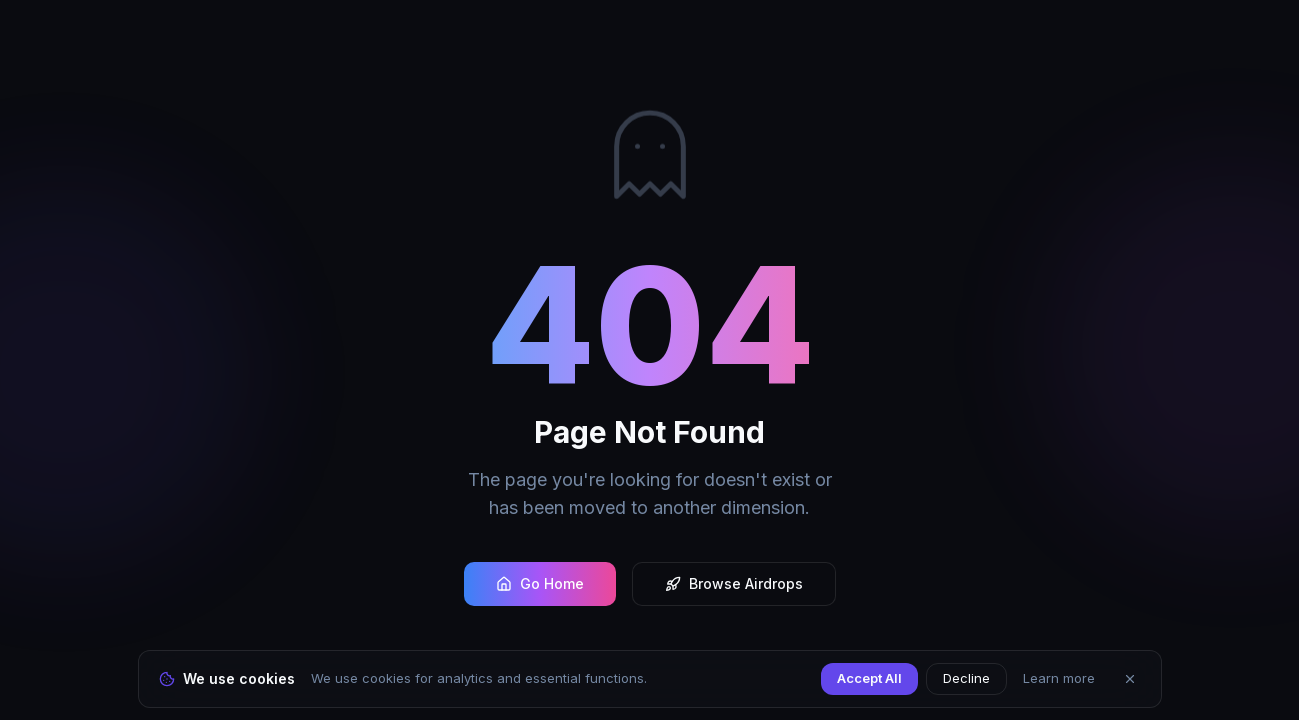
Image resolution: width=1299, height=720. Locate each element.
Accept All (869, 678)
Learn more (1059, 678)
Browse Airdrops (734, 583)
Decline (966, 678)
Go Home (540, 583)
